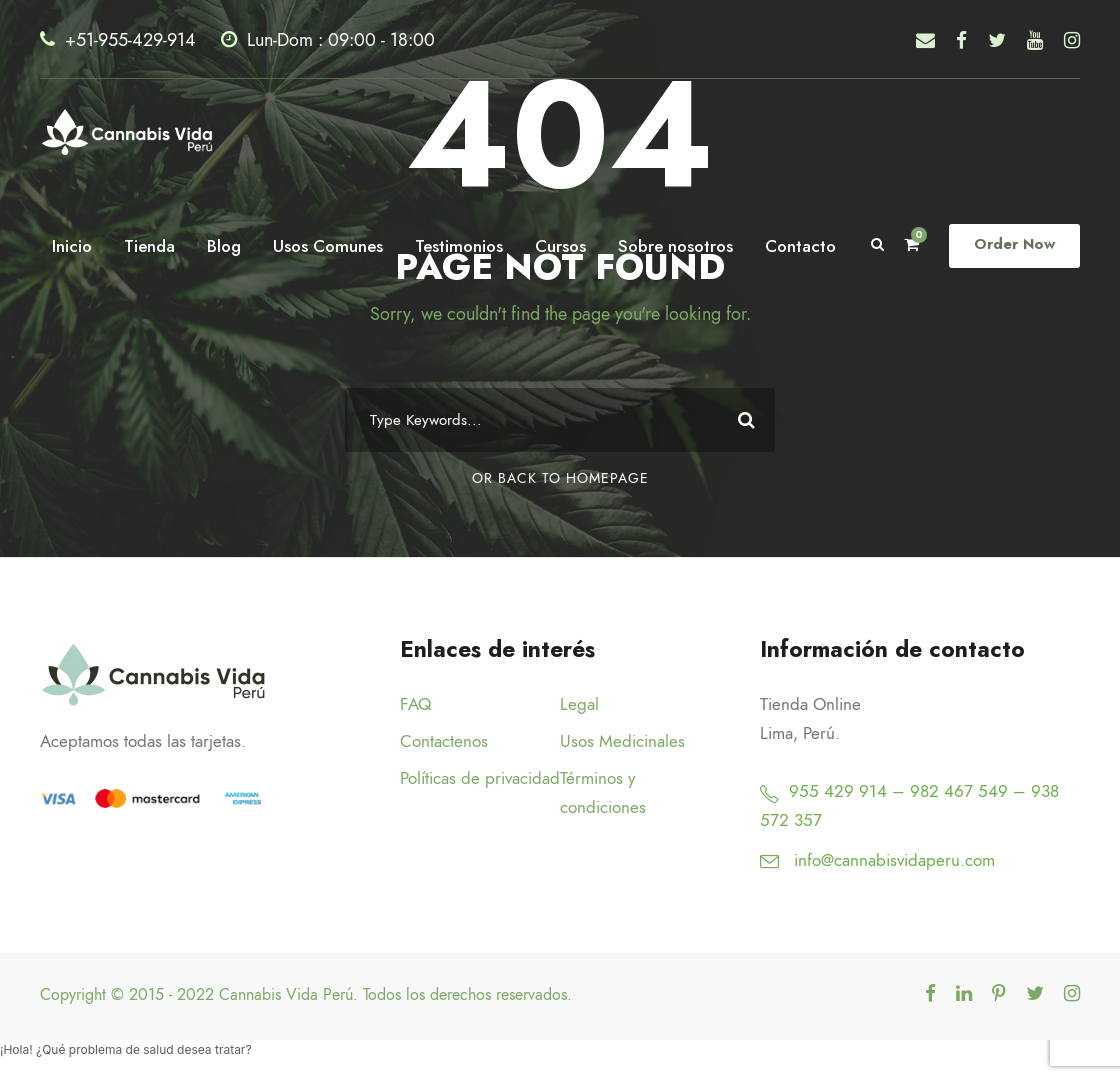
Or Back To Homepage (560, 478)
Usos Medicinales (622, 741)
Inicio (68, 245)
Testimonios (462, 245)
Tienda (145, 245)
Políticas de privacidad (480, 778)
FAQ (415, 704)
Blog (220, 245)
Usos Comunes (327, 245)
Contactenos (444, 741)
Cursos (566, 245)
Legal (579, 704)
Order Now (1016, 244)
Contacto (806, 245)
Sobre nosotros (682, 245)
